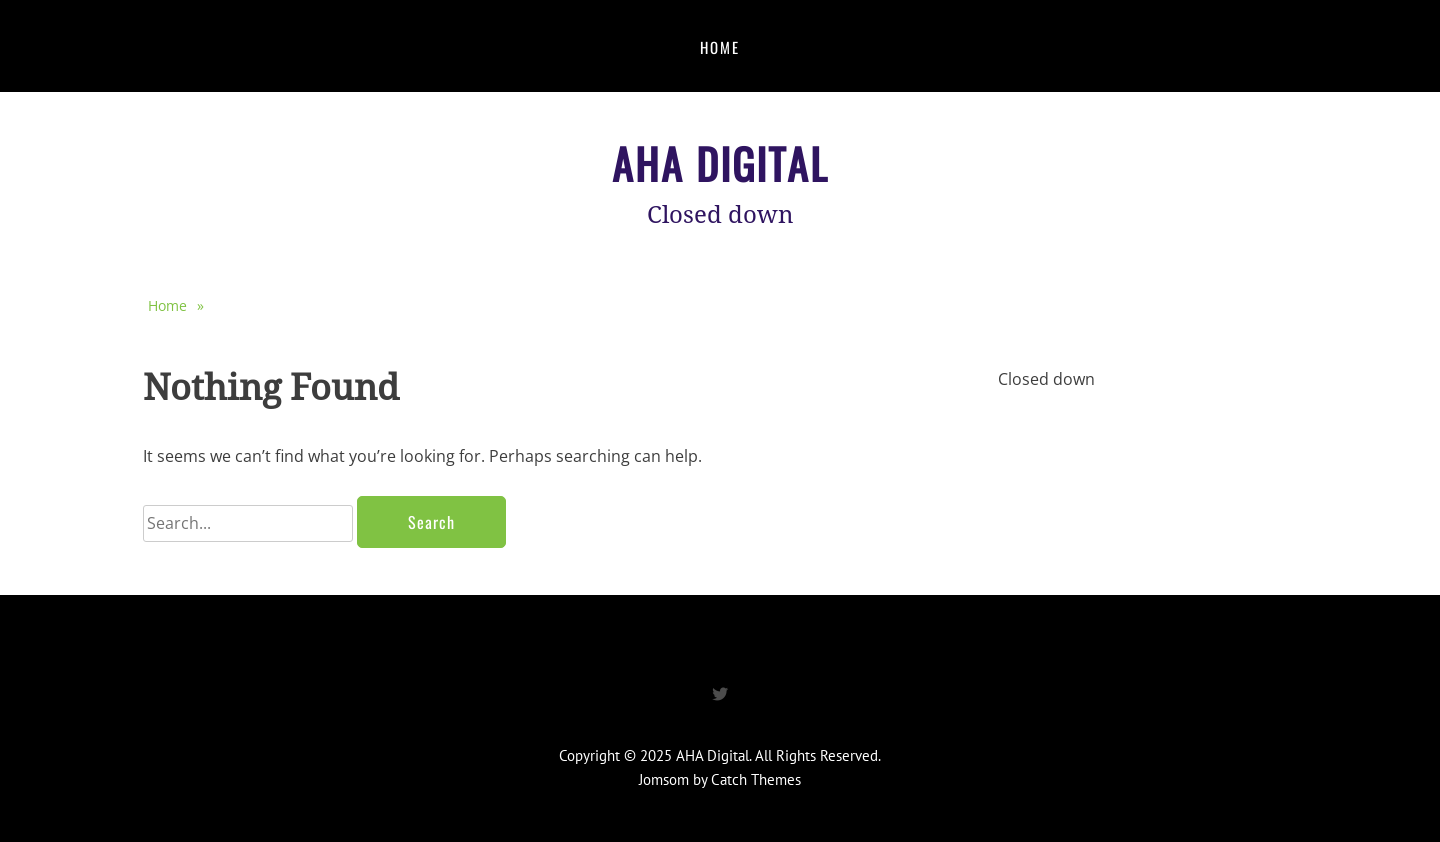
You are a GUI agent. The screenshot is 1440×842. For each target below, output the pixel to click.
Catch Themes (756, 779)
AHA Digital (720, 163)
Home (720, 47)
